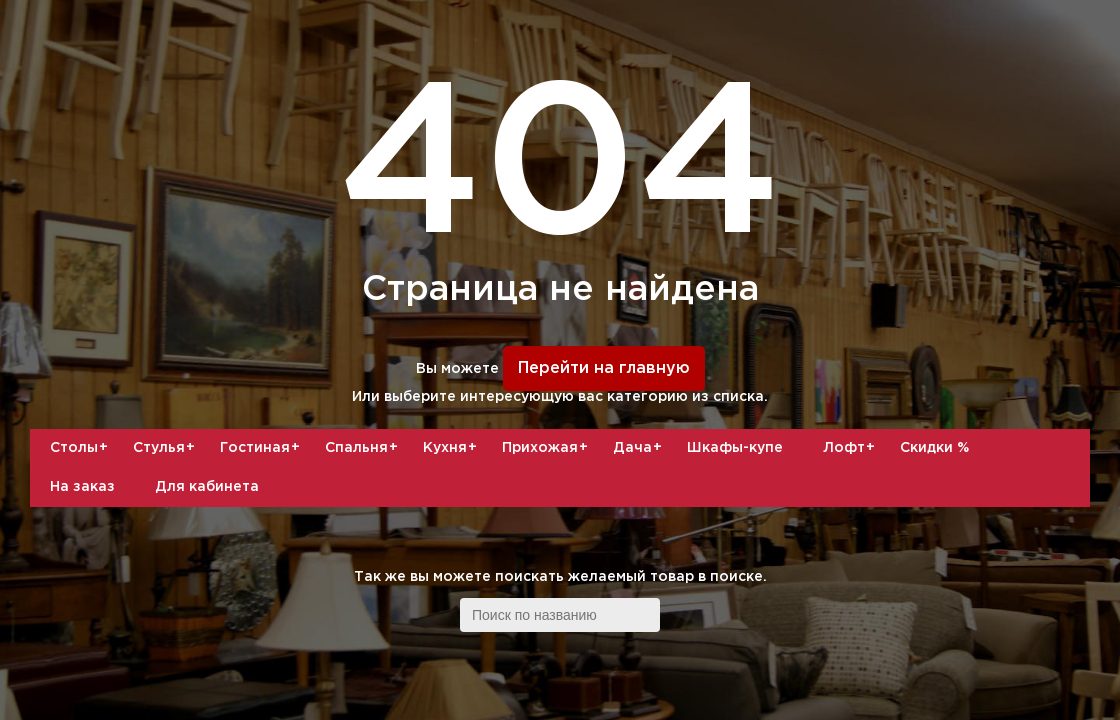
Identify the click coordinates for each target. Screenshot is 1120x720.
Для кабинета (207, 487)
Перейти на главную (604, 368)
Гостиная (262, 448)
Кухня (452, 448)
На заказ (82, 487)
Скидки (934, 448)
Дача (640, 448)
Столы (81, 448)
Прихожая (547, 448)
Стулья (166, 448)
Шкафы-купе (735, 448)
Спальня (364, 448)
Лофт (851, 448)
